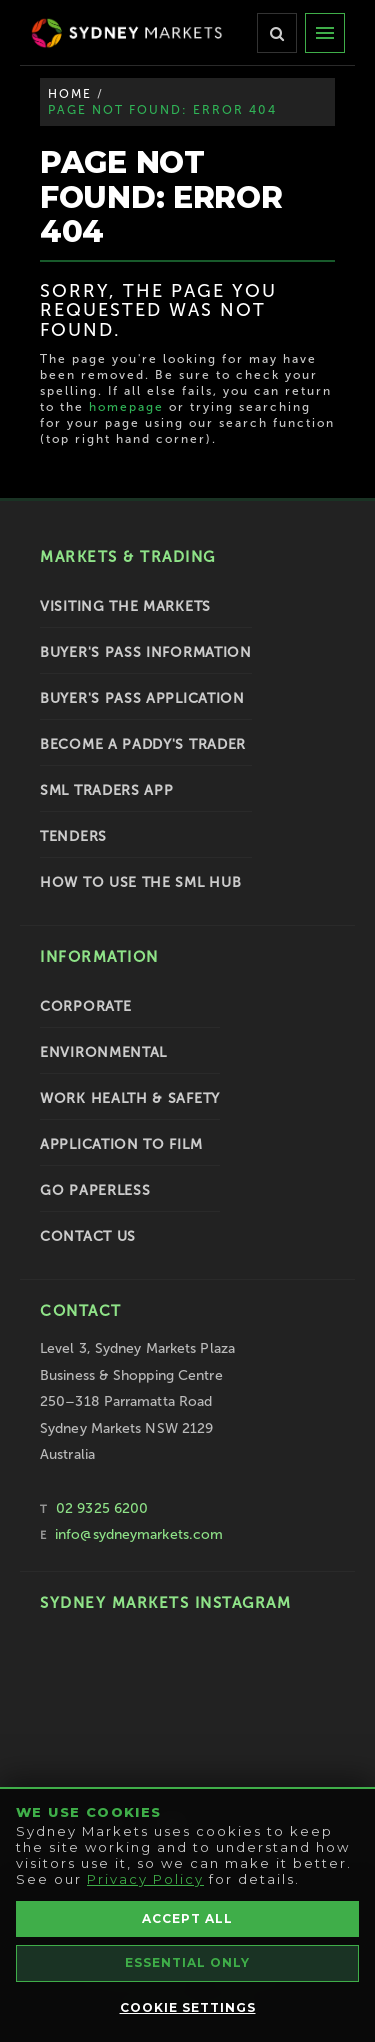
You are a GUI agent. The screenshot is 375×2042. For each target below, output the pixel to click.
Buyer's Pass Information (146, 652)
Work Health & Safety (130, 1098)
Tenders (73, 836)
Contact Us (88, 1236)
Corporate (85, 1006)
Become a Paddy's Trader (143, 744)
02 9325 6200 (102, 1508)
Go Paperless (95, 1190)
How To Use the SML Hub (140, 882)
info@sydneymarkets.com (139, 1534)
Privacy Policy (145, 1879)
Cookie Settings (188, 2007)
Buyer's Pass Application (142, 698)
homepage (126, 407)
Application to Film (121, 1144)
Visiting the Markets (125, 606)
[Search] (277, 33)
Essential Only (187, 1962)
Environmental (103, 1052)
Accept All (187, 1918)
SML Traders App (107, 790)
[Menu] (325, 33)
